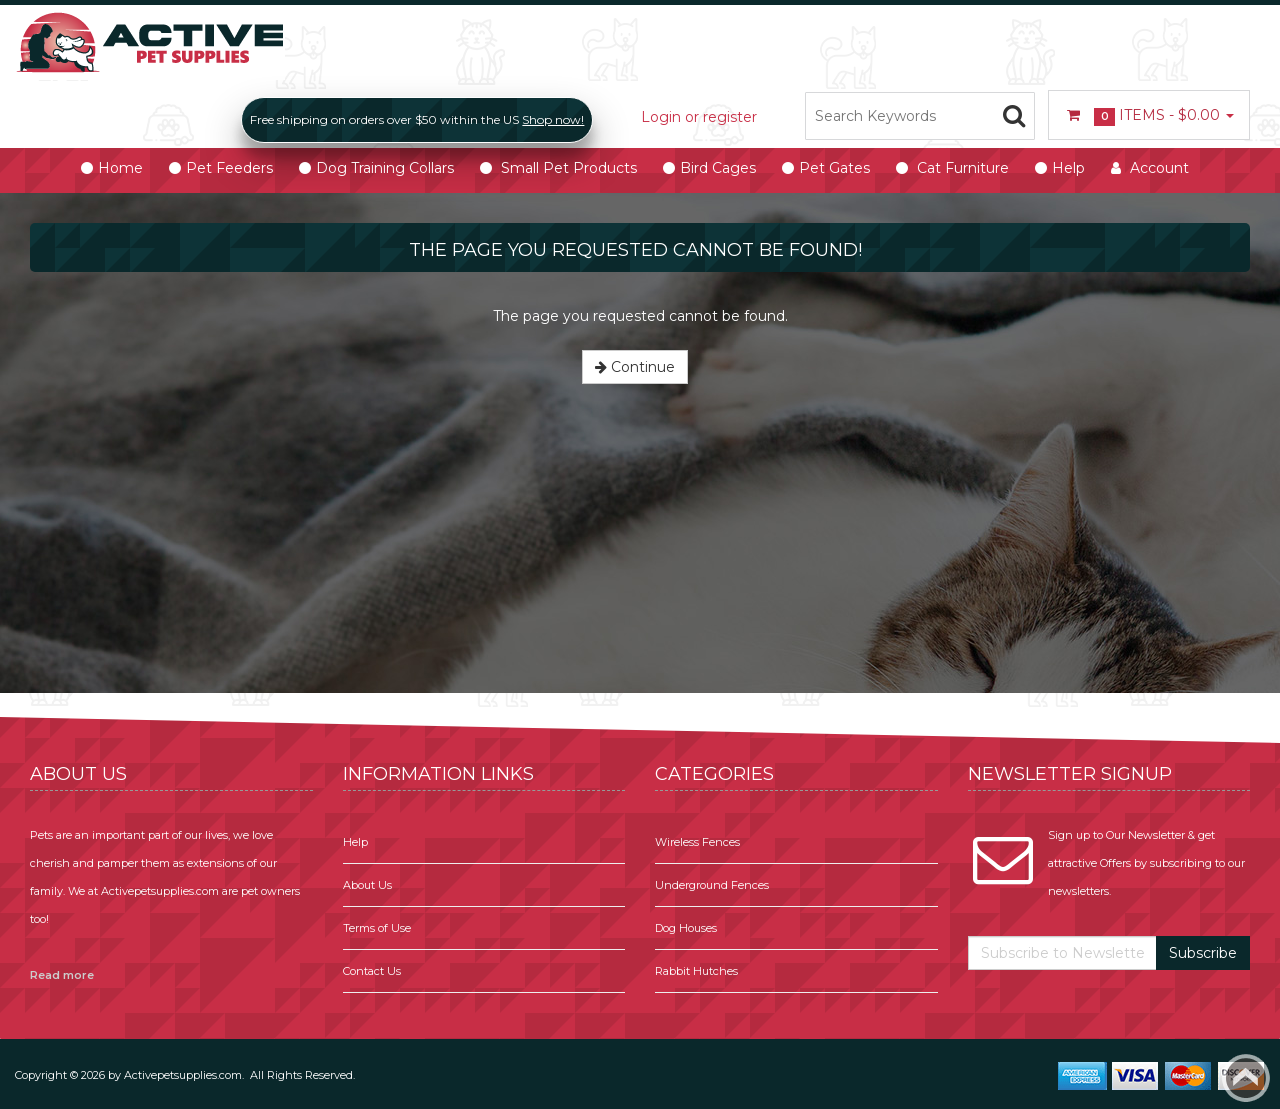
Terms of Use (377, 928)
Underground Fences (712, 885)
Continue (635, 367)
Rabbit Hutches (696, 971)
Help (355, 842)
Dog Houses (686, 928)
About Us (367, 885)
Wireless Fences (697, 842)
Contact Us (372, 971)
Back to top (1246, 1078)
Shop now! (553, 119)
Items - (1149, 116)
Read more (62, 975)
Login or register (699, 117)
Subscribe (1203, 953)
